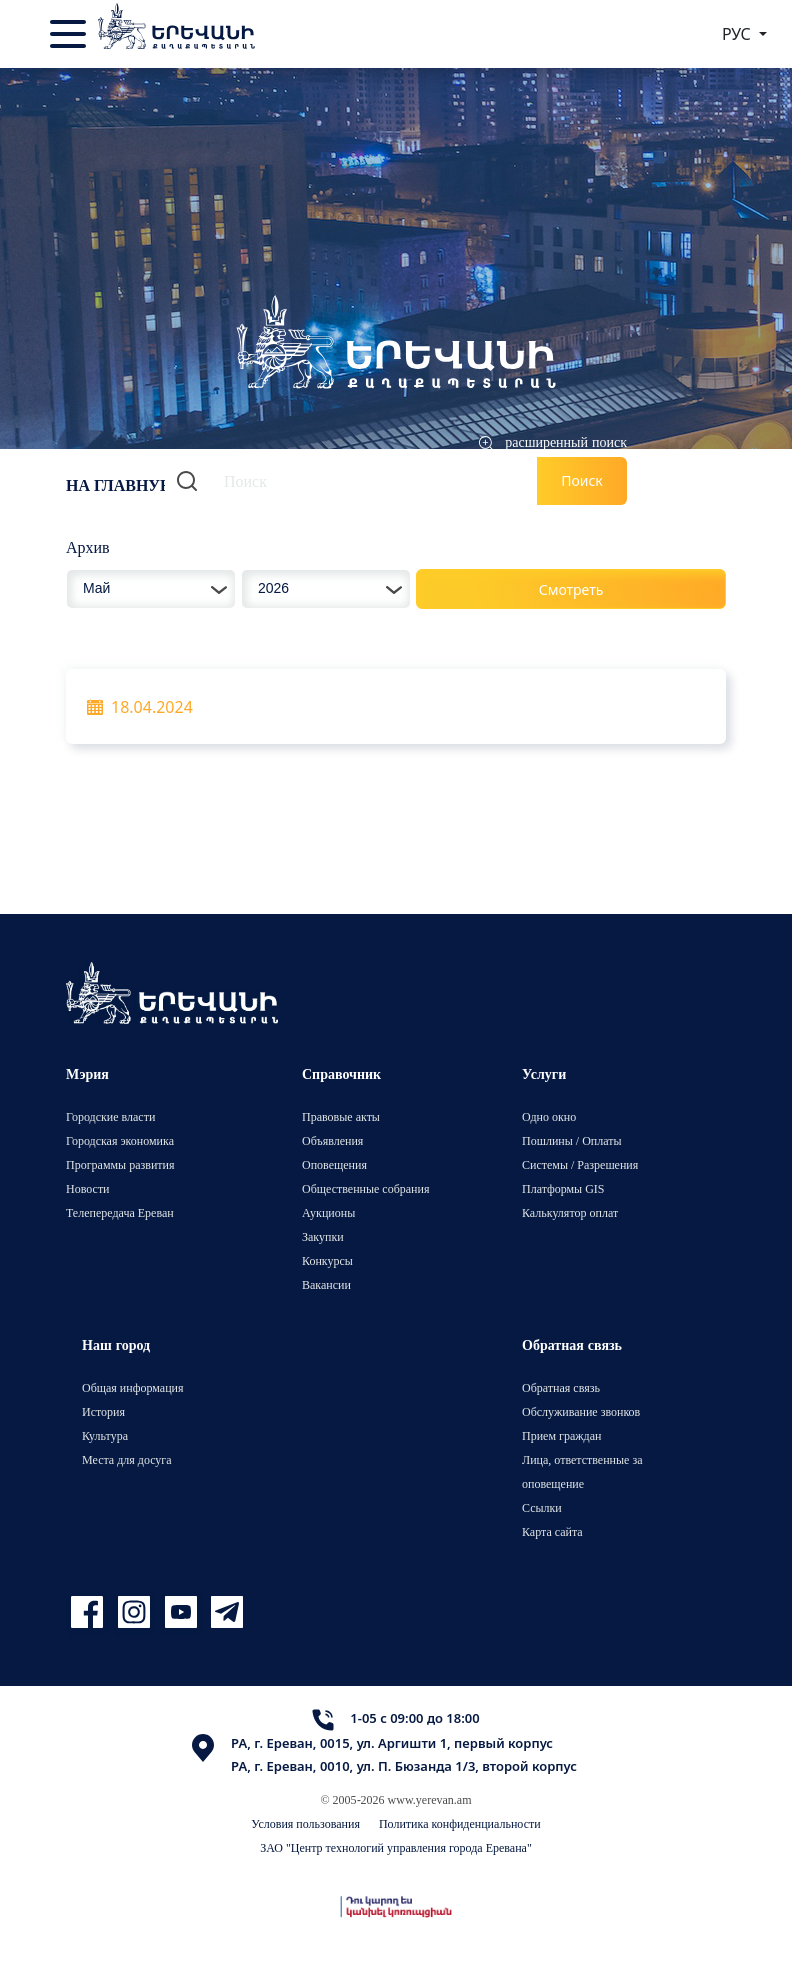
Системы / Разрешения (580, 1164)
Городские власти (110, 1116)
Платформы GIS (563, 1188)
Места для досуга (127, 1459)
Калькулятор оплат (570, 1212)
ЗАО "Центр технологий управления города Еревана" (396, 1847)
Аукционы (328, 1212)
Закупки (323, 1236)
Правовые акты (341, 1116)
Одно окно (549, 1116)
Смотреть (571, 589)
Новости (88, 1188)
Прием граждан (561, 1435)
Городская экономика (120, 1140)
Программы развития (120, 1164)
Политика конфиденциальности (460, 1823)
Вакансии (326, 1284)
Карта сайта (552, 1531)
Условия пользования (305, 1823)
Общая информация (133, 1387)
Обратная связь (561, 1387)
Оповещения (334, 1164)
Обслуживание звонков (581, 1411)
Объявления (332, 1140)
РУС (738, 34)
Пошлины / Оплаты (572, 1140)
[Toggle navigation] (70, 34)
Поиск (582, 480)
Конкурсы (327, 1260)
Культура (105, 1435)
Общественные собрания (365, 1188)
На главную (122, 485)
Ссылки (542, 1507)
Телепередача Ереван (120, 1212)
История (103, 1411)
